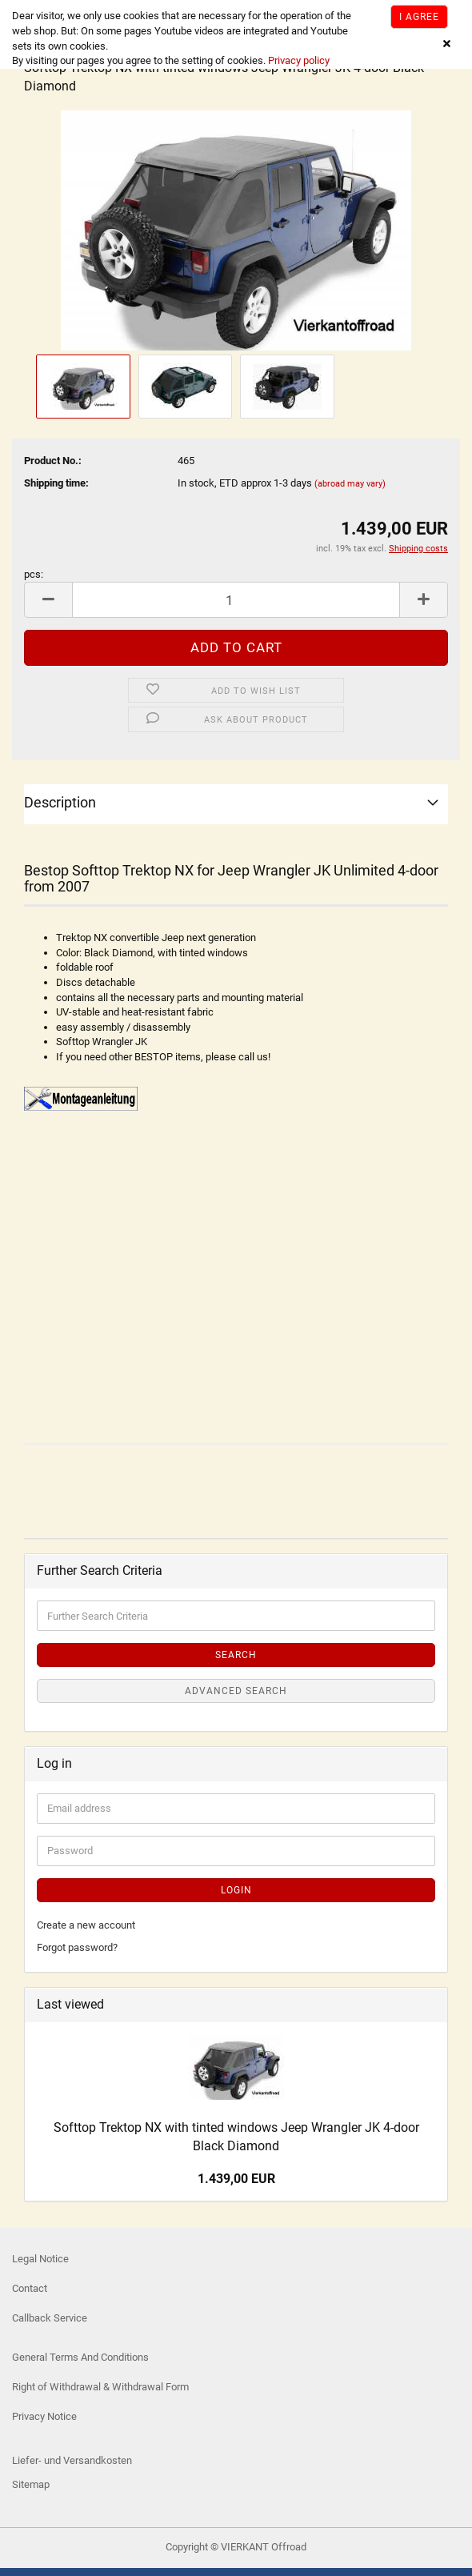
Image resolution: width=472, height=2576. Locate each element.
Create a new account (86, 1925)
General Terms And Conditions (80, 2357)
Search (236, 1655)
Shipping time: (56, 483)
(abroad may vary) (350, 484)
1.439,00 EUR (236, 2178)
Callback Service (49, 2318)
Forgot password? (77, 1947)
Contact (29, 2288)
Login (236, 1890)
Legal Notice (40, 2259)
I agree (419, 16)
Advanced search (236, 1691)
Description (60, 802)
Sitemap (31, 2484)
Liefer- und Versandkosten (72, 2460)
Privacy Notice (44, 2416)
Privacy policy (298, 60)
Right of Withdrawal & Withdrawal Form (100, 2387)
